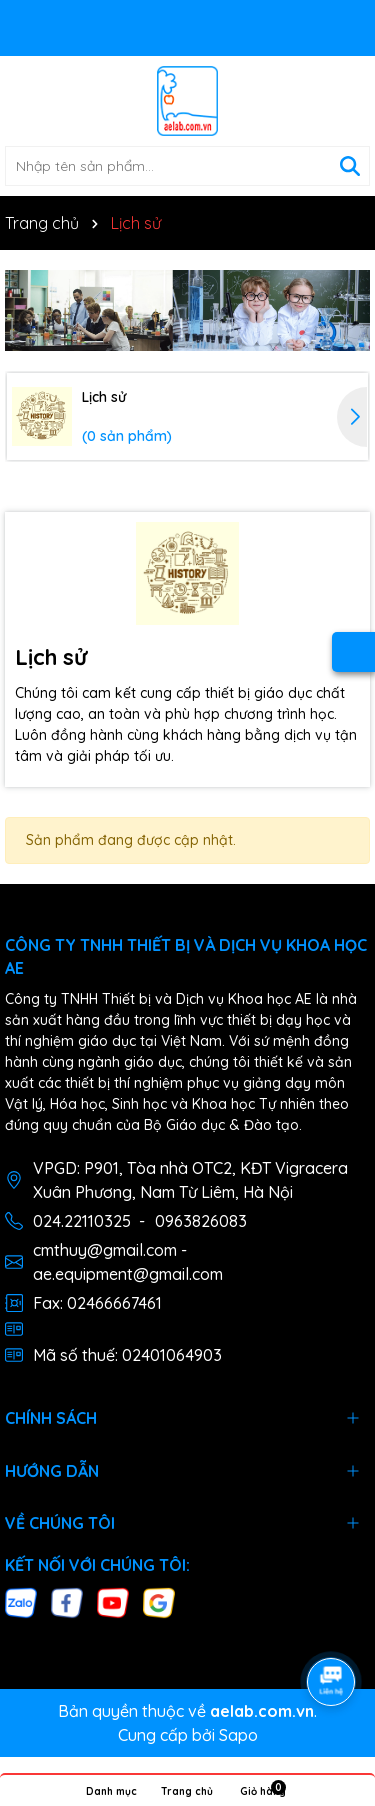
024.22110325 (82, 1221)
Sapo (238, 1735)
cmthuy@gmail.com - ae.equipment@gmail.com (128, 1262)
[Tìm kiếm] (350, 166)
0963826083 (201, 1221)
